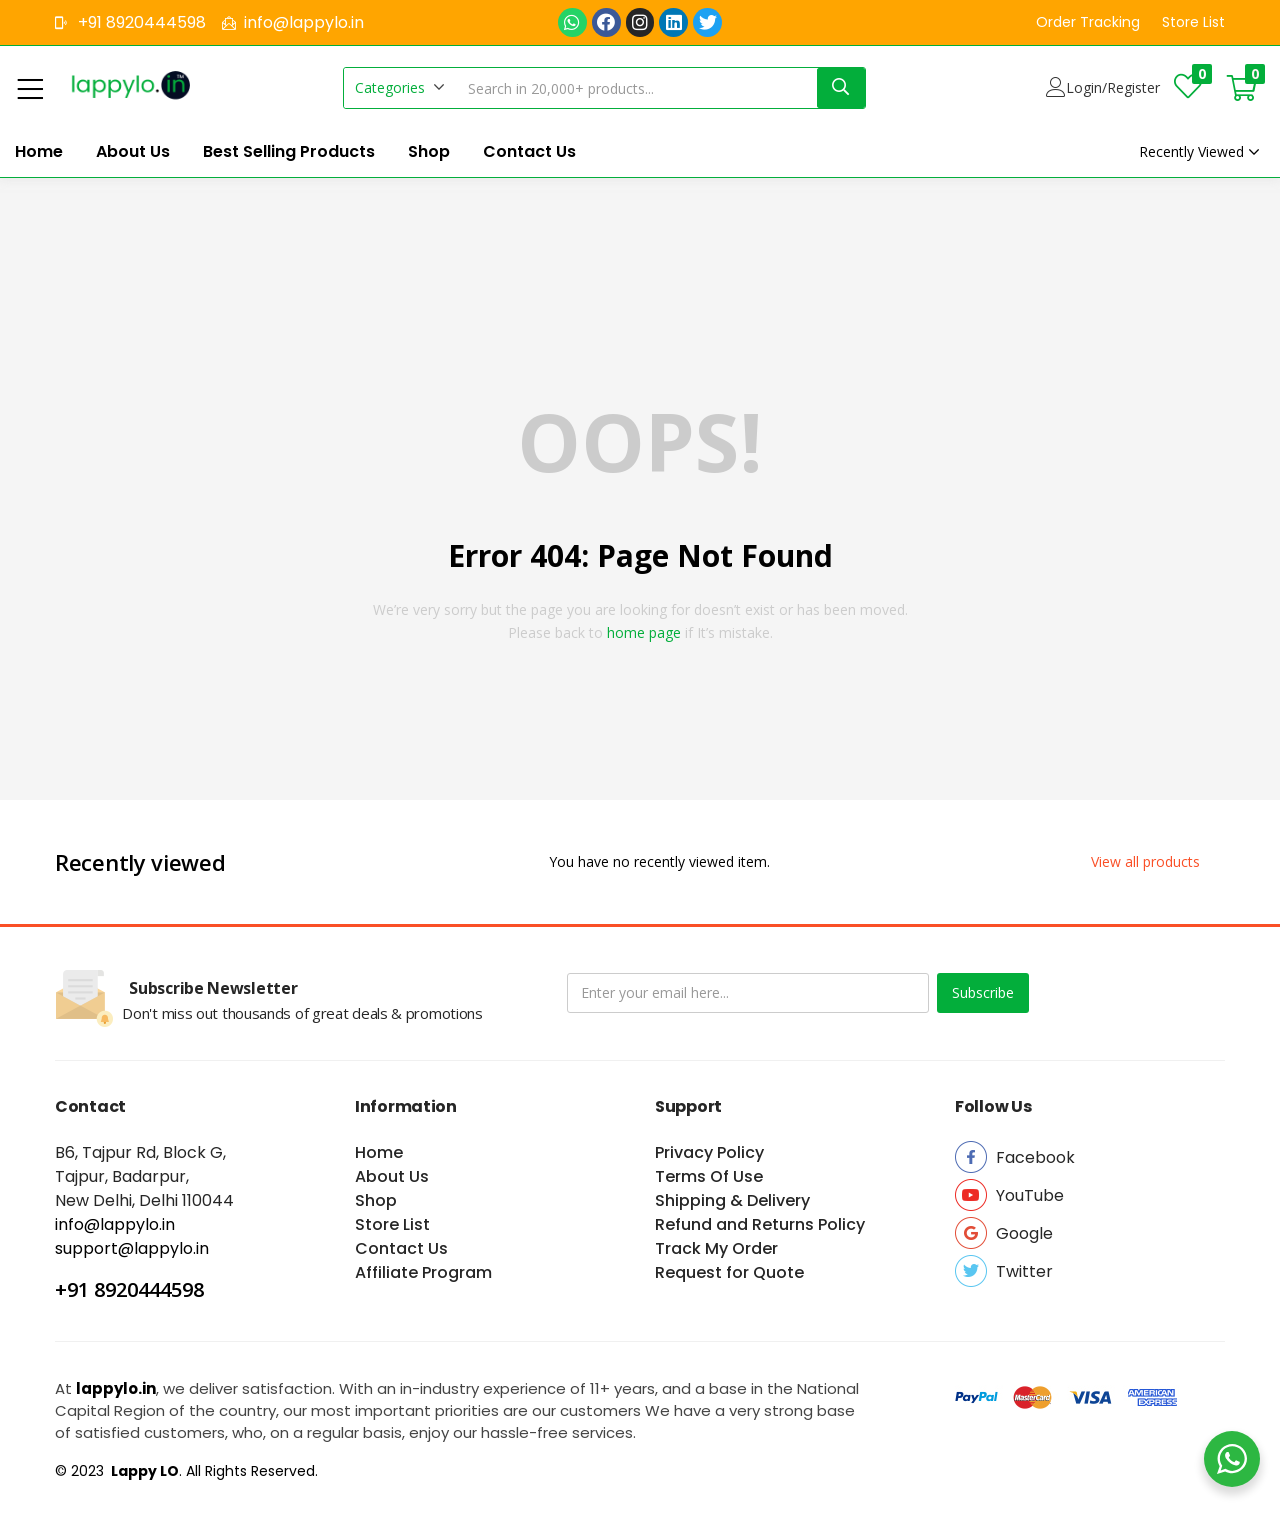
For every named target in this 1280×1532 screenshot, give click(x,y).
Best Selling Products (289, 151)
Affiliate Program (423, 1272)
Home (39, 151)
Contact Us (529, 151)
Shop (429, 151)
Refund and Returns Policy (760, 1224)
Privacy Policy (709, 1152)
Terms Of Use (709, 1176)
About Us (133, 151)
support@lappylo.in (132, 1248)
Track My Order (716, 1248)
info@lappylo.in (115, 1224)
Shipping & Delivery (732, 1200)
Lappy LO (143, 1471)
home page (644, 632)
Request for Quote (729, 1272)
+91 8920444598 (129, 1289)
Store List (392, 1224)
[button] (1088, 22)
